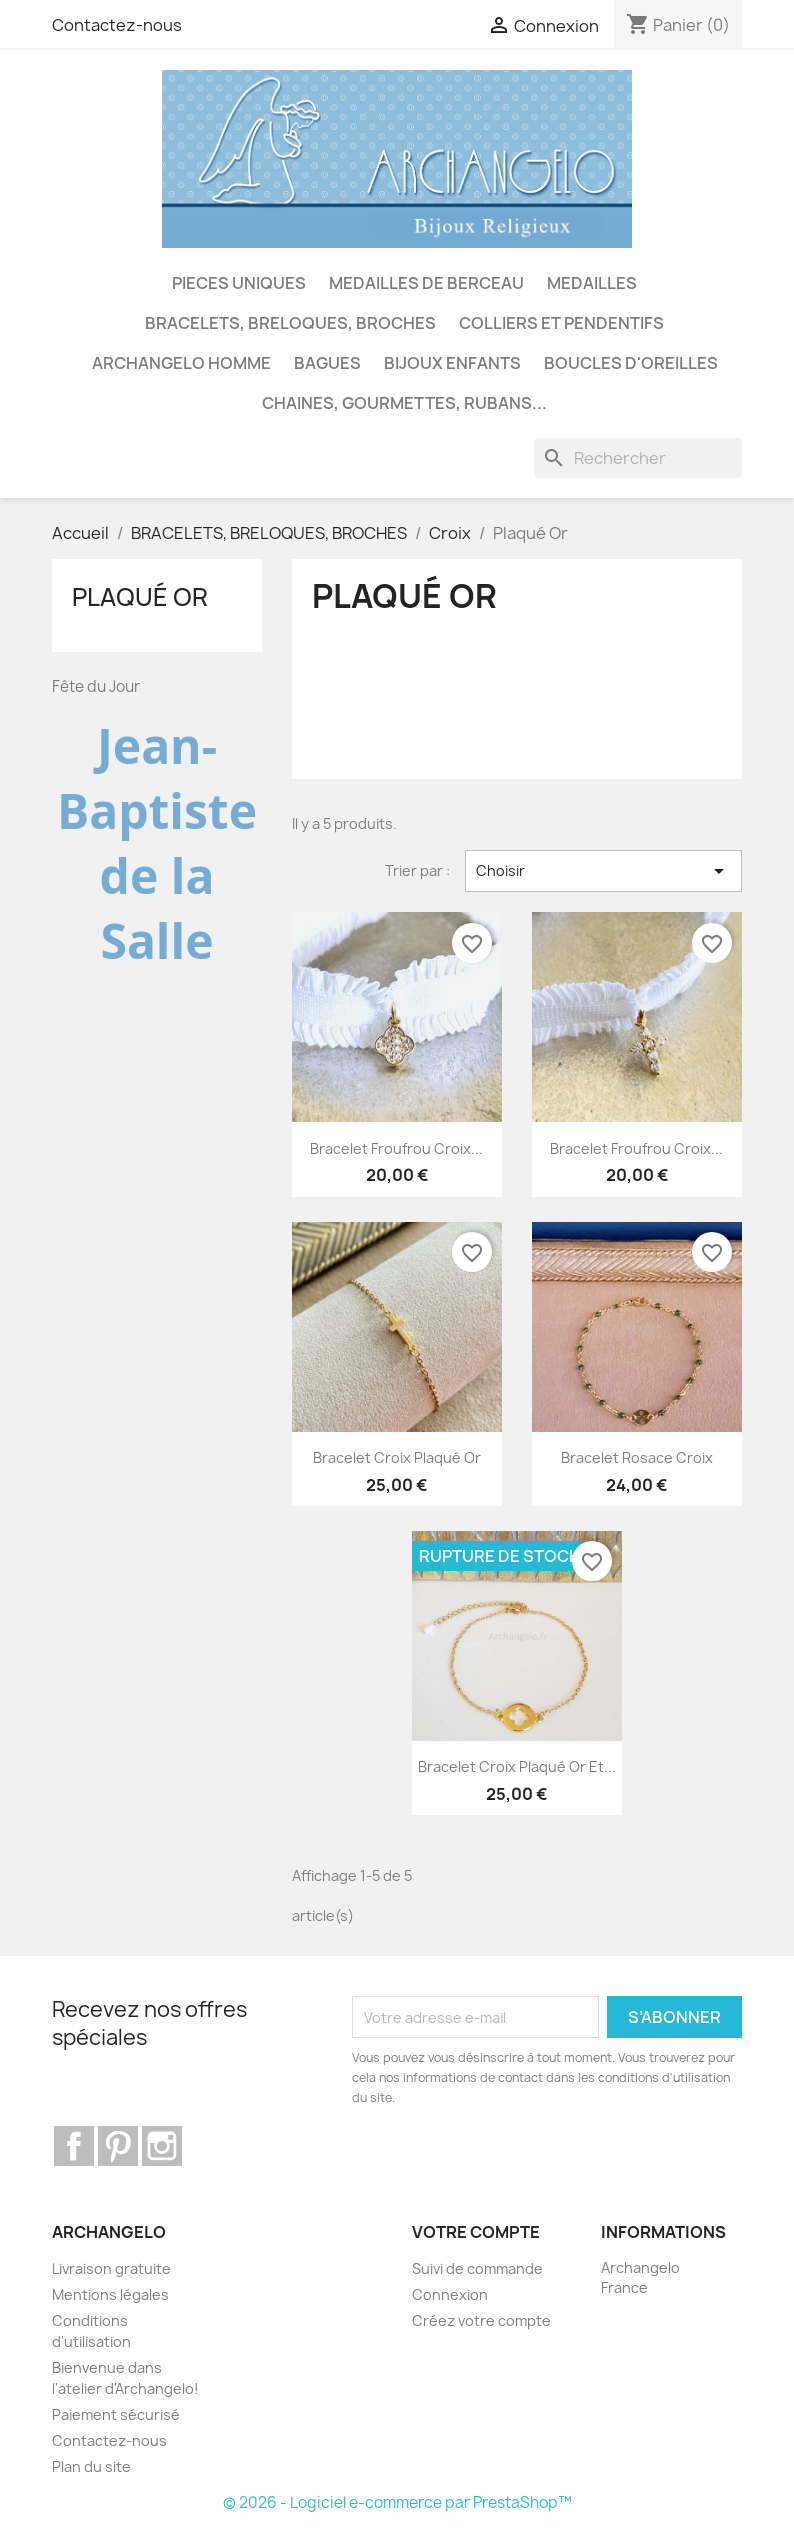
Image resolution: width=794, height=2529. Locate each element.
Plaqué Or (140, 597)
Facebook (74, 2146)
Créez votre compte (481, 2320)
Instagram (162, 2146)
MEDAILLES (592, 283)
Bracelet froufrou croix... (396, 1148)
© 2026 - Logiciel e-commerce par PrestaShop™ (397, 2502)
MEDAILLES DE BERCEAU (426, 283)
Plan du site (91, 2466)
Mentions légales (110, 2294)
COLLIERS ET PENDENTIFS (561, 323)
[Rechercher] (638, 458)
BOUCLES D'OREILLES (631, 363)
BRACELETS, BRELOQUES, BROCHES (290, 323)
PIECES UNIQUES (239, 283)
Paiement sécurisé (116, 2414)
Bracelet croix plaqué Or (397, 1457)
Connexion (450, 2294)
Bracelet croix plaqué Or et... (517, 1766)
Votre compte (476, 2232)
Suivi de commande (477, 2268)
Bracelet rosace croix (637, 1457)
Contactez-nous (117, 25)
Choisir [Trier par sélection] (603, 871)
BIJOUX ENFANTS (452, 363)
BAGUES (327, 363)
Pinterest (118, 2146)
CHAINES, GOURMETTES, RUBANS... (404, 403)
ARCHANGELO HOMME (181, 363)
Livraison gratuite (111, 2268)
